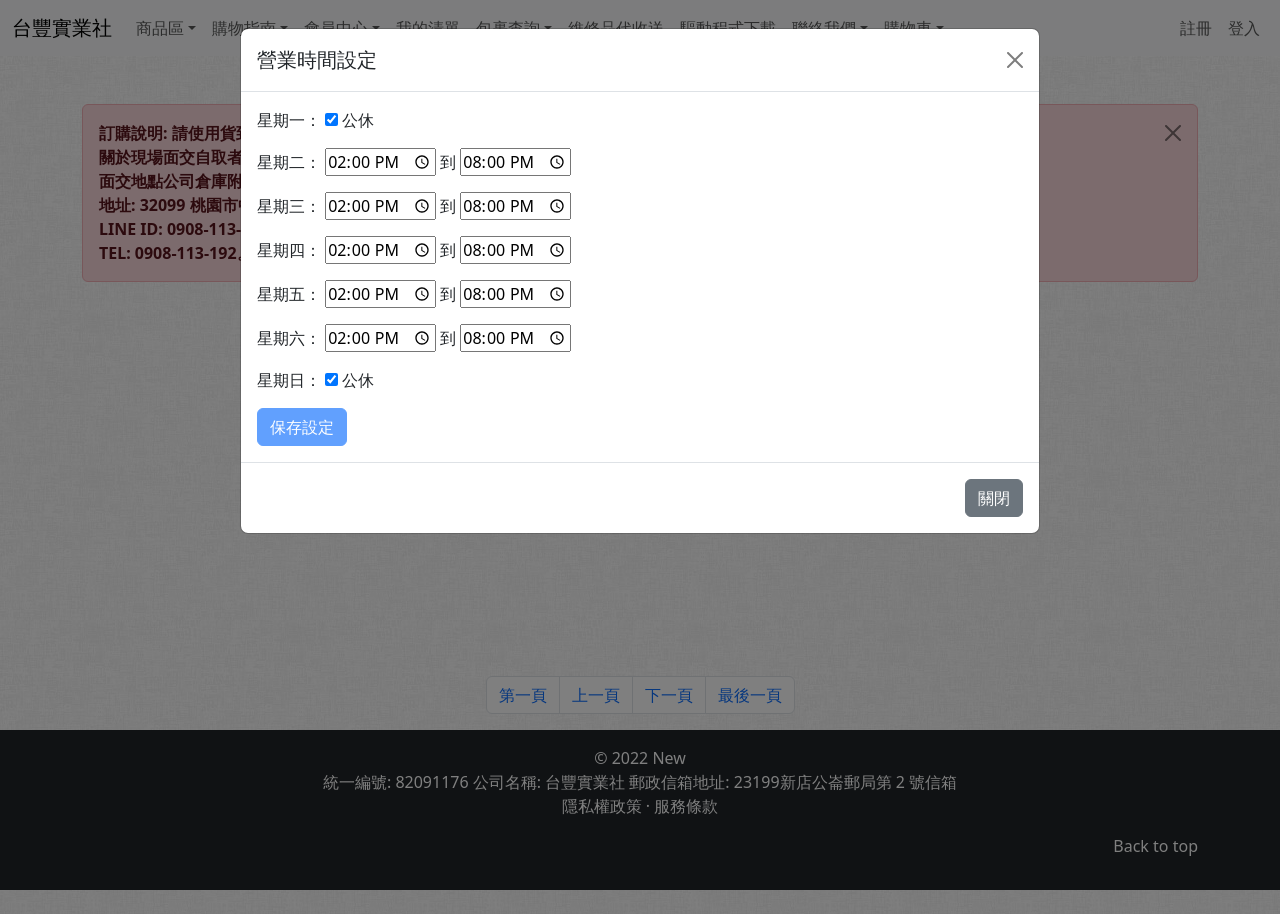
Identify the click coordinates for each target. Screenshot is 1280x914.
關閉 (994, 498)
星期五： (289, 294)
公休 (358, 120)
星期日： (289, 380)
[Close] (1015, 60)
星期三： (289, 206)
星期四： (289, 250)
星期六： (289, 338)
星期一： (289, 120)
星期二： (289, 162)
